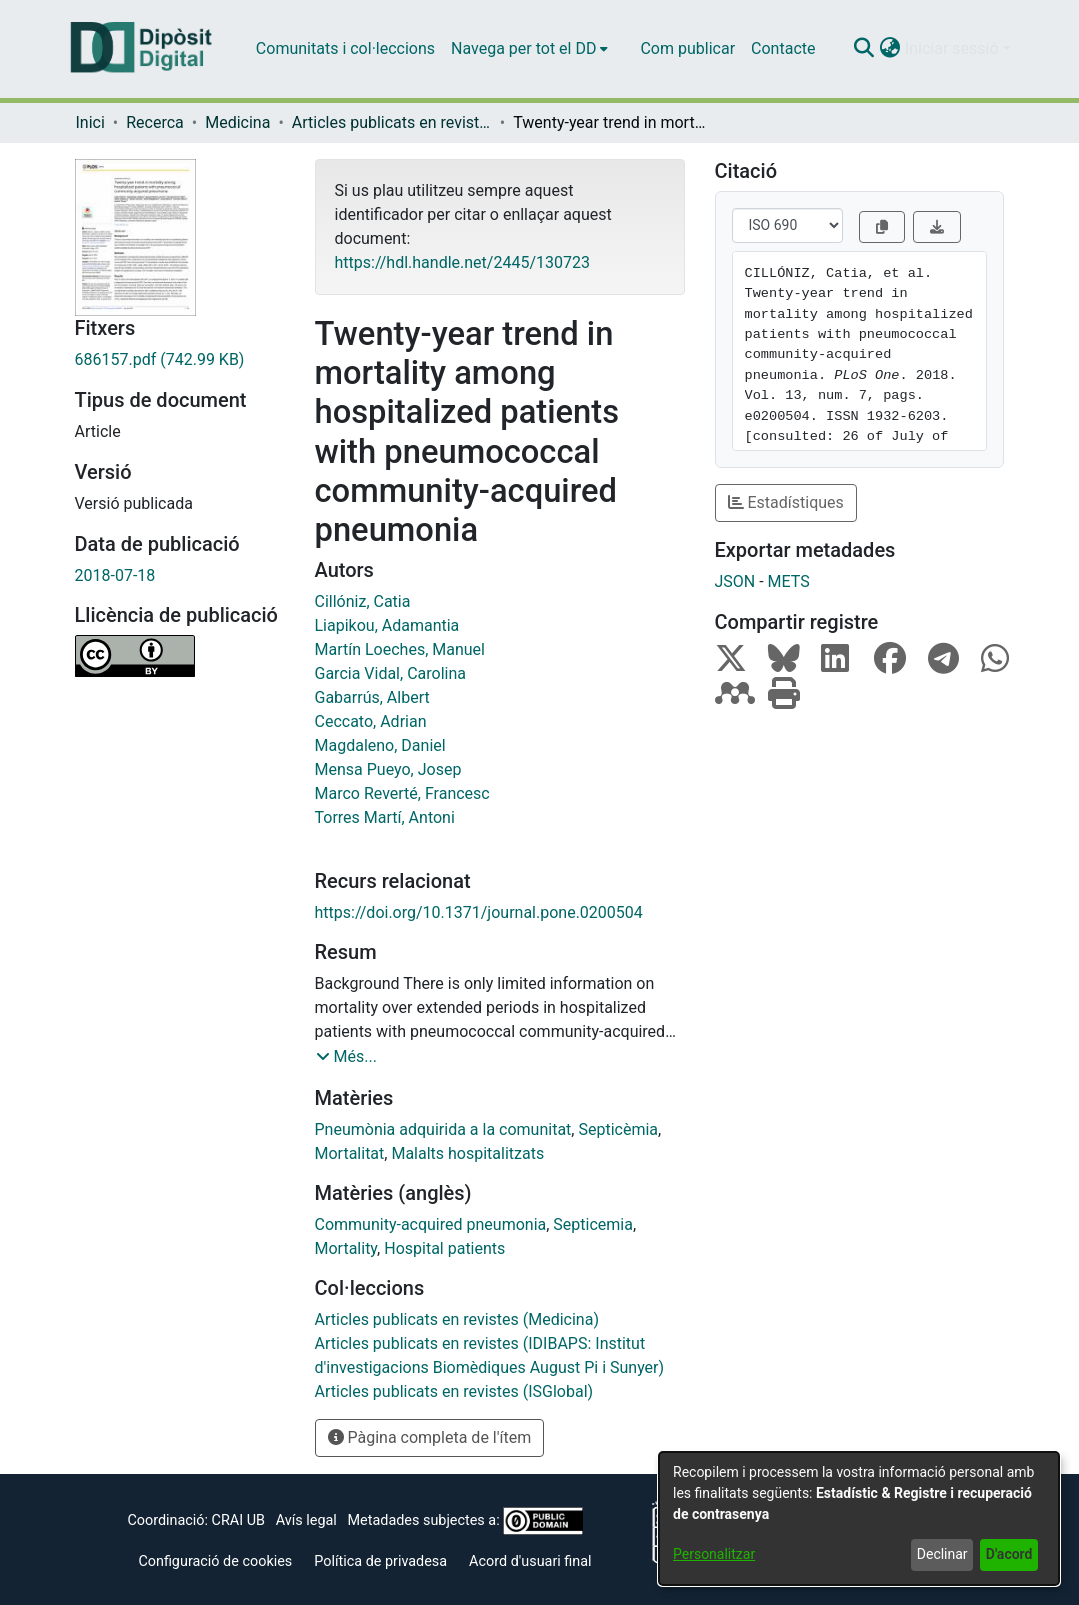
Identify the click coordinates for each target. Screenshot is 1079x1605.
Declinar (942, 1554)
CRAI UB (238, 1520)
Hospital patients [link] (444, 1248)
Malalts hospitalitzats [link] (467, 1153)
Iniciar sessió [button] (954, 48)
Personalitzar (714, 1554)
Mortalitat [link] (350, 1153)
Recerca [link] (155, 122)
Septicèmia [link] (618, 1129)
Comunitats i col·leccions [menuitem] (345, 48)
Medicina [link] (237, 122)
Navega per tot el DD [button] (523, 48)
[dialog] (859, 1518)
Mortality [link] (346, 1248)
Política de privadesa (380, 1561)
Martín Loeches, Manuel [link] (400, 649)
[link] (180, 360)
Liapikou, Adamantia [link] (387, 625)
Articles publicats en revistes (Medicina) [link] (392, 122)
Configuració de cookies (215, 1561)
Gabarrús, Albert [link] (372, 697)
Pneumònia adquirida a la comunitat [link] (443, 1129)
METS (789, 581)
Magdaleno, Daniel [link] (380, 745)
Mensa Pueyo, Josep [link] (388, 769)
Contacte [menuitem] (783, 48)
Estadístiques (786, 502)
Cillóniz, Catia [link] (363, 601)
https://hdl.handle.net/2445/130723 (462, 262)
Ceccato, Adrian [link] (371, 721)
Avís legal (306, 1520)
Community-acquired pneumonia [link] (431, 1224)
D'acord (1009, 1554)
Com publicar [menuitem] (687, 48)
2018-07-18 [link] (115, 575)
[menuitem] (529, 49)
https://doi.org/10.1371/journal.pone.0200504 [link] (479, 912)
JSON (735, 581)
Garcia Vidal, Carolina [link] (390, 673)
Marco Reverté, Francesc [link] (402, 793)
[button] (864, 49)
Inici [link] (90, 122)
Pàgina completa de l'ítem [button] (430, 1437)
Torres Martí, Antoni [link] (385, 817)
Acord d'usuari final (530, 1561)
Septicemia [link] (593, 1224)
